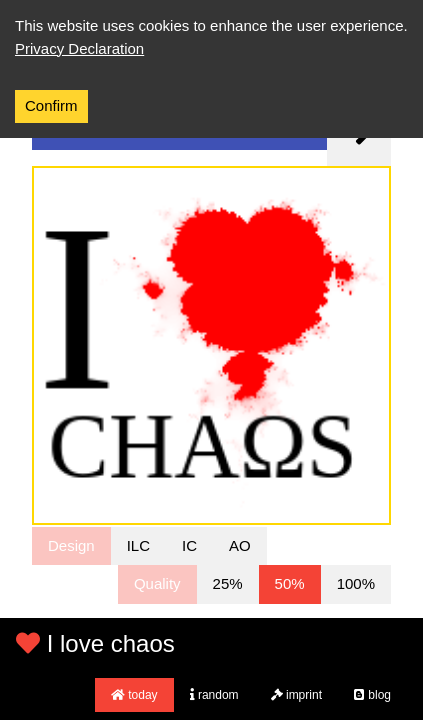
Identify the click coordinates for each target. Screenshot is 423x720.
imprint (296, 695)
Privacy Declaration (79, 48)
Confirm (51, 105)
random (214, 695)
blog (372, 695)
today (134, 695)
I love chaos (95, 643)
